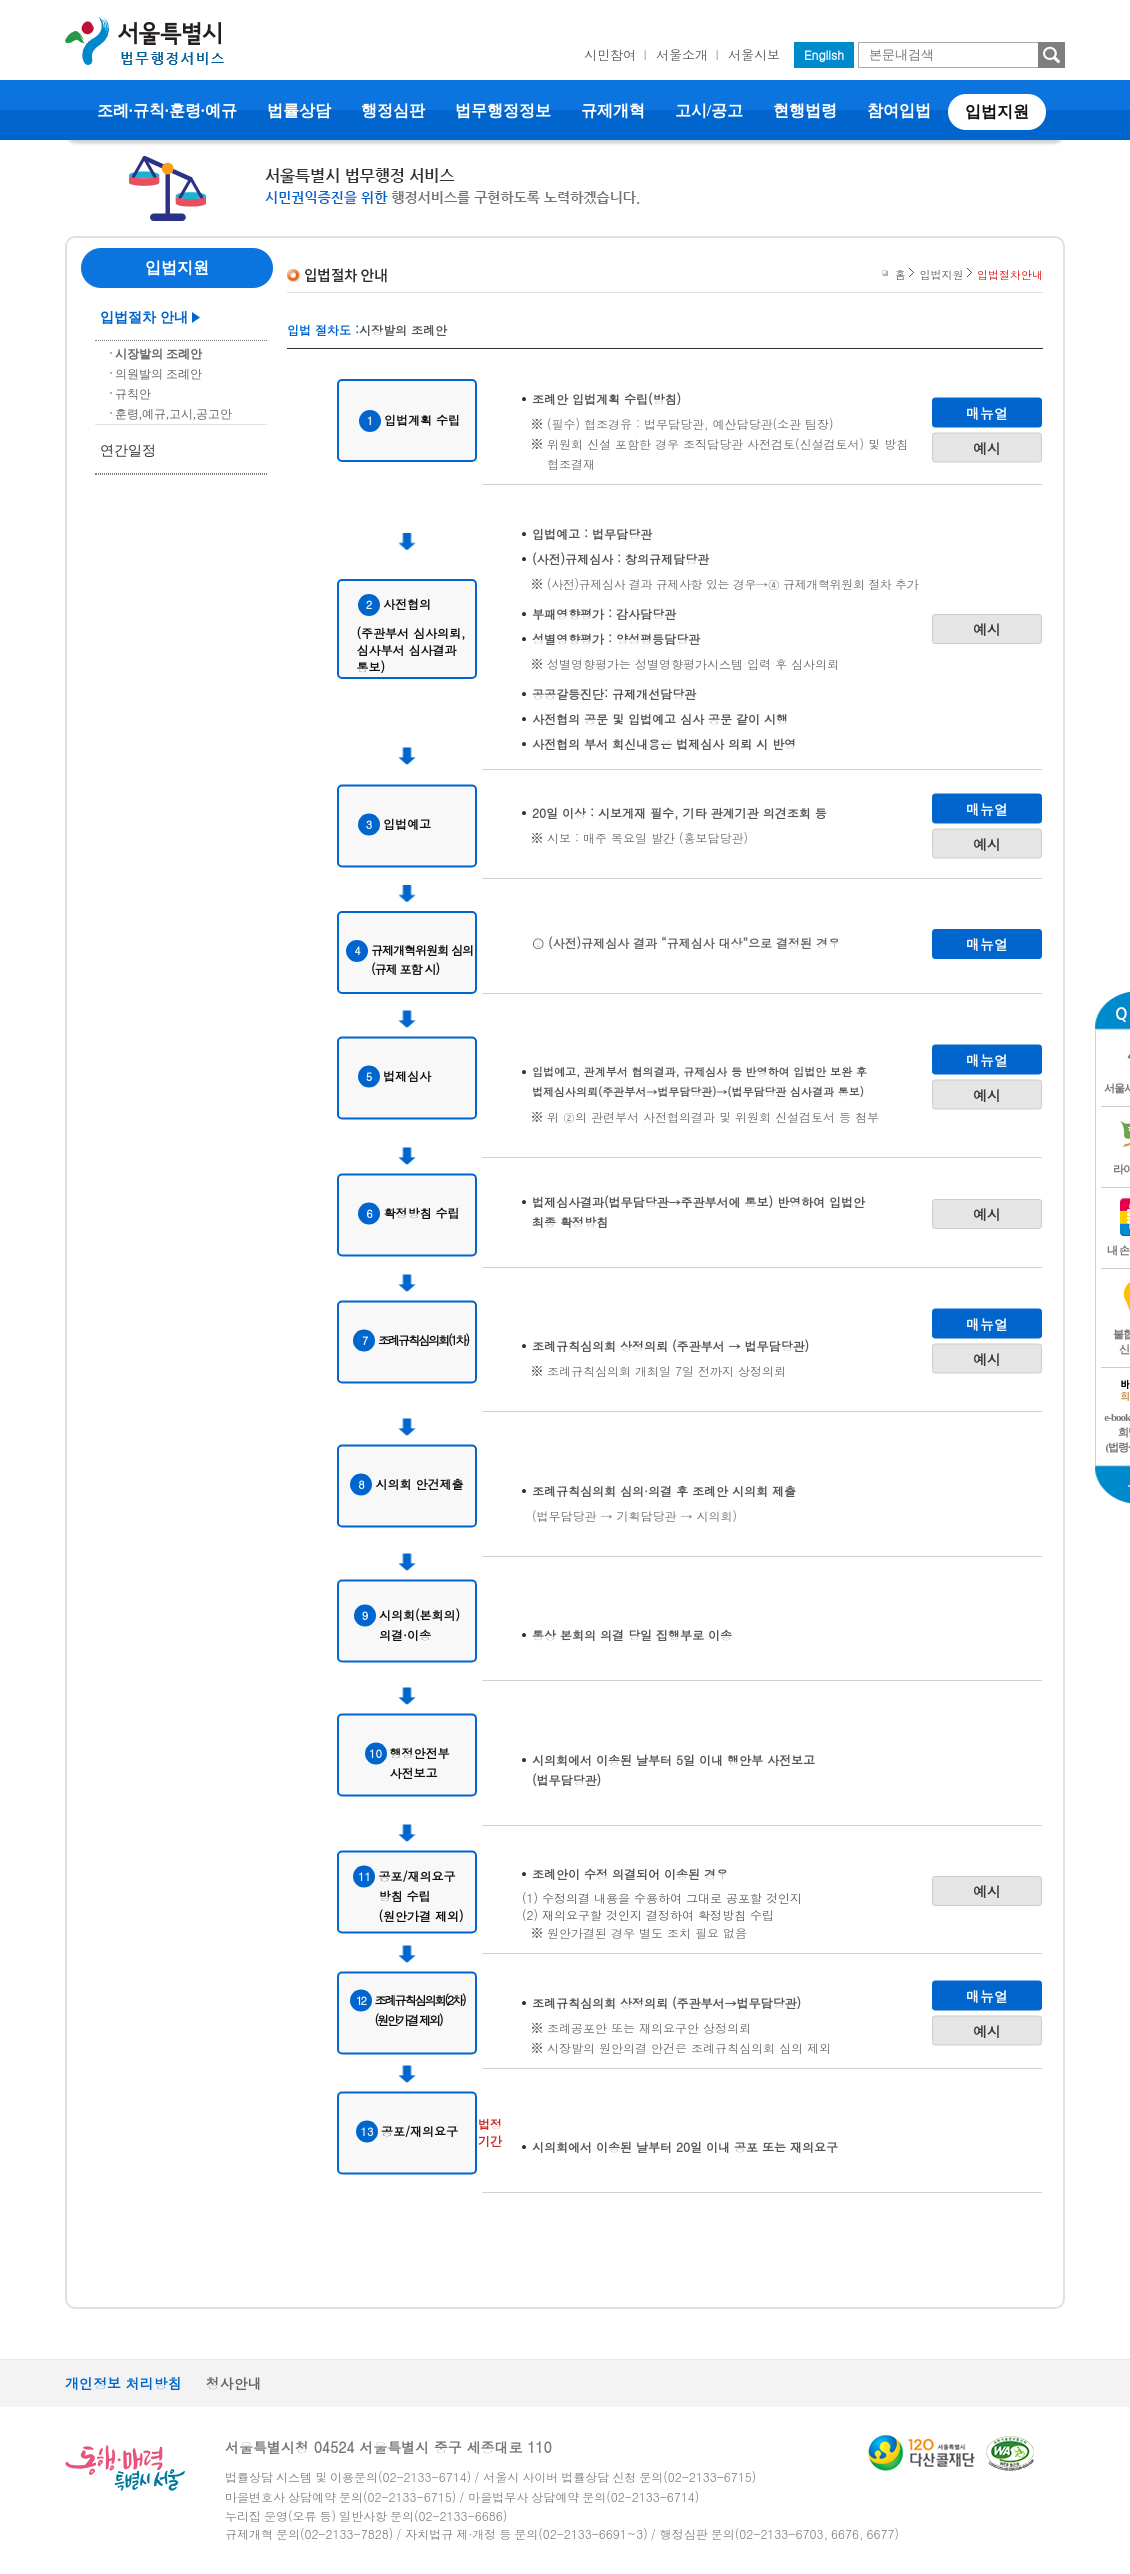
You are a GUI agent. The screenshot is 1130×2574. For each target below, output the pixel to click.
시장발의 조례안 (158, 354)
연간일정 (128, 450)
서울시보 (754, 54)
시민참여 (610, 54)
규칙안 (133, 394)
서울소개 (682, 54)
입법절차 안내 (144, 317)
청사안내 (234, 2383)
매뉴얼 (987, 412)
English (824, 54)
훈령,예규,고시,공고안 (173, 414)
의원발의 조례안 (158, 374)
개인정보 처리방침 (123, 2383)
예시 (987, 447)
